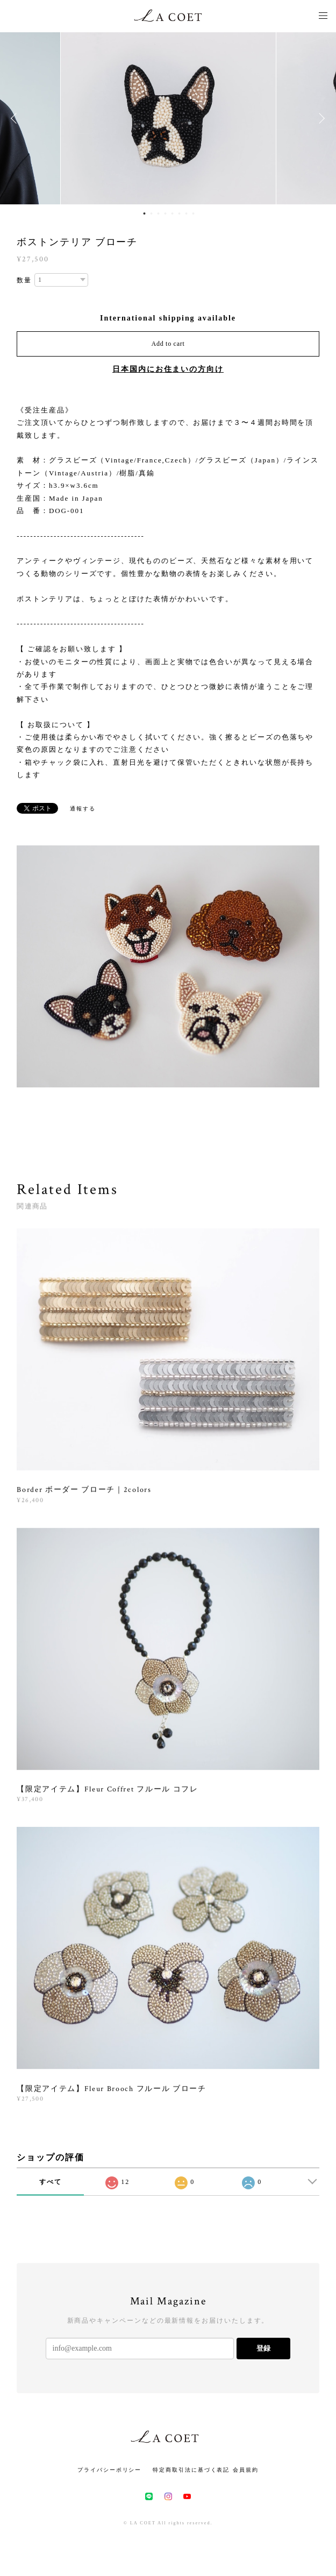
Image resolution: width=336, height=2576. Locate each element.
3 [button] (159, 213)
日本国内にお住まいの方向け (168, 369)
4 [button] (166, 213)
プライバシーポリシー (109, 2470)
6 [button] (179, 213)
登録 (263, 2348)
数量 (24, 280)
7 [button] (186, 213)
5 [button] (172, 213)
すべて (50, 2182)
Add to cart (168, 343)
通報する (83, 809)
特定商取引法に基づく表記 (191, 2470)
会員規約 (246, 2470)
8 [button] (193, 213)
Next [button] (319, 118)
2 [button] (152, 213)
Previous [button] (16, 118)
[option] (168, 118)
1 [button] (145, 213)
